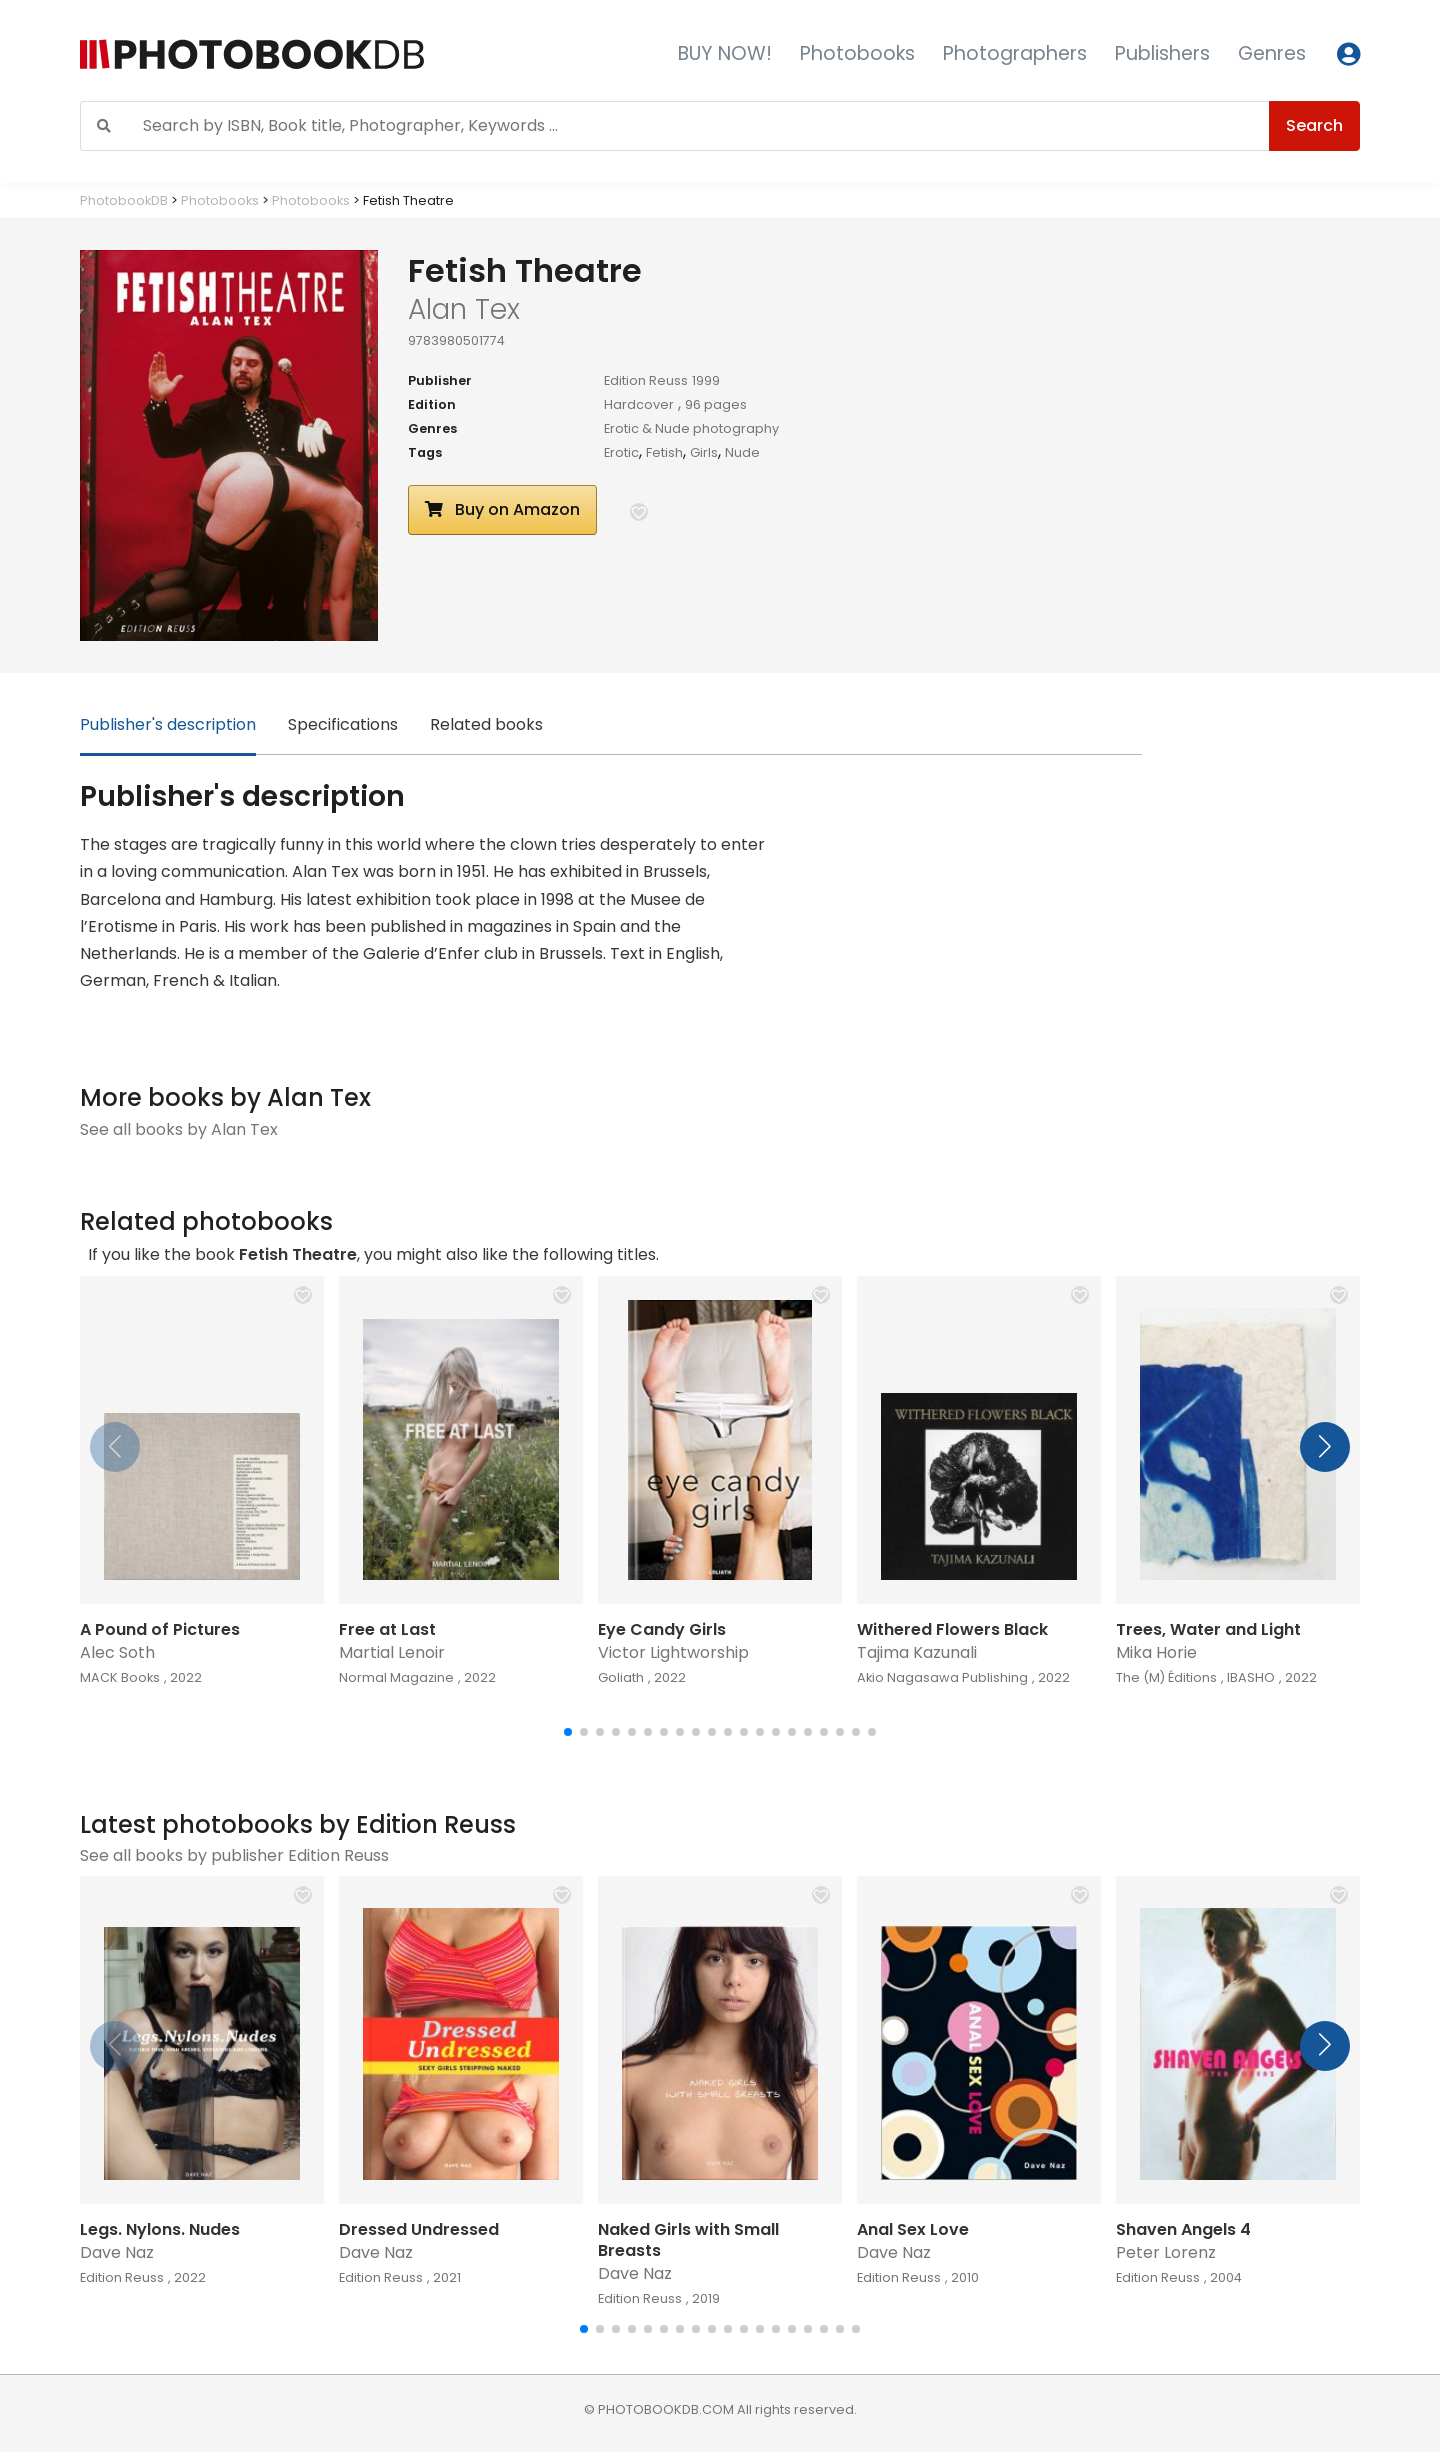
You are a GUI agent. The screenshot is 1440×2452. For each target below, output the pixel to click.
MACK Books (120, 1677)
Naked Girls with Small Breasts (688, 2240)
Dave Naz (117, 2252)
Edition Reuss (646, 380)
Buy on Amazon (502, 509)
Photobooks (857, 53)
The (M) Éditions (1166, 1677)
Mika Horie (1156, 1652)
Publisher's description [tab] (168, 724)
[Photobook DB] (317, 54)
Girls (704, 452)
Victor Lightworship (673, 1652)
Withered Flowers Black (952, 1629)
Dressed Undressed (419, 2229)
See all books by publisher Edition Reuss (234, 1855)
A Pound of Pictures (160, 1629)
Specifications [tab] (343, 724)
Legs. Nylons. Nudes (160, 2229)
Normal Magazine (396, 1677)
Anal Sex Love (913, 2229)
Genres (1272, 53)
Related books (486, 724)
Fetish (664, 452)
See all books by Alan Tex (179, 1129)
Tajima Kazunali (917, 1652)
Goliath (621, 1677)
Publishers (1162, 53)
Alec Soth (117, 1652)
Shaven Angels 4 (1183, 2229)
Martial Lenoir (392, 1652)
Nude (742, 452)
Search (1314, 125)
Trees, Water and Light (1208, 1629)
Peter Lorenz (1166, 2252)
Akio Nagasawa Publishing (942, 1677)
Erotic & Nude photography (691, 428)
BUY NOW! (725, 53)
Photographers (1015, 53)
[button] (639, 512)
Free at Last (387, 1629)
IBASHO (1251, 1677)
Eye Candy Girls (662, 1629)
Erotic (621, 452)
